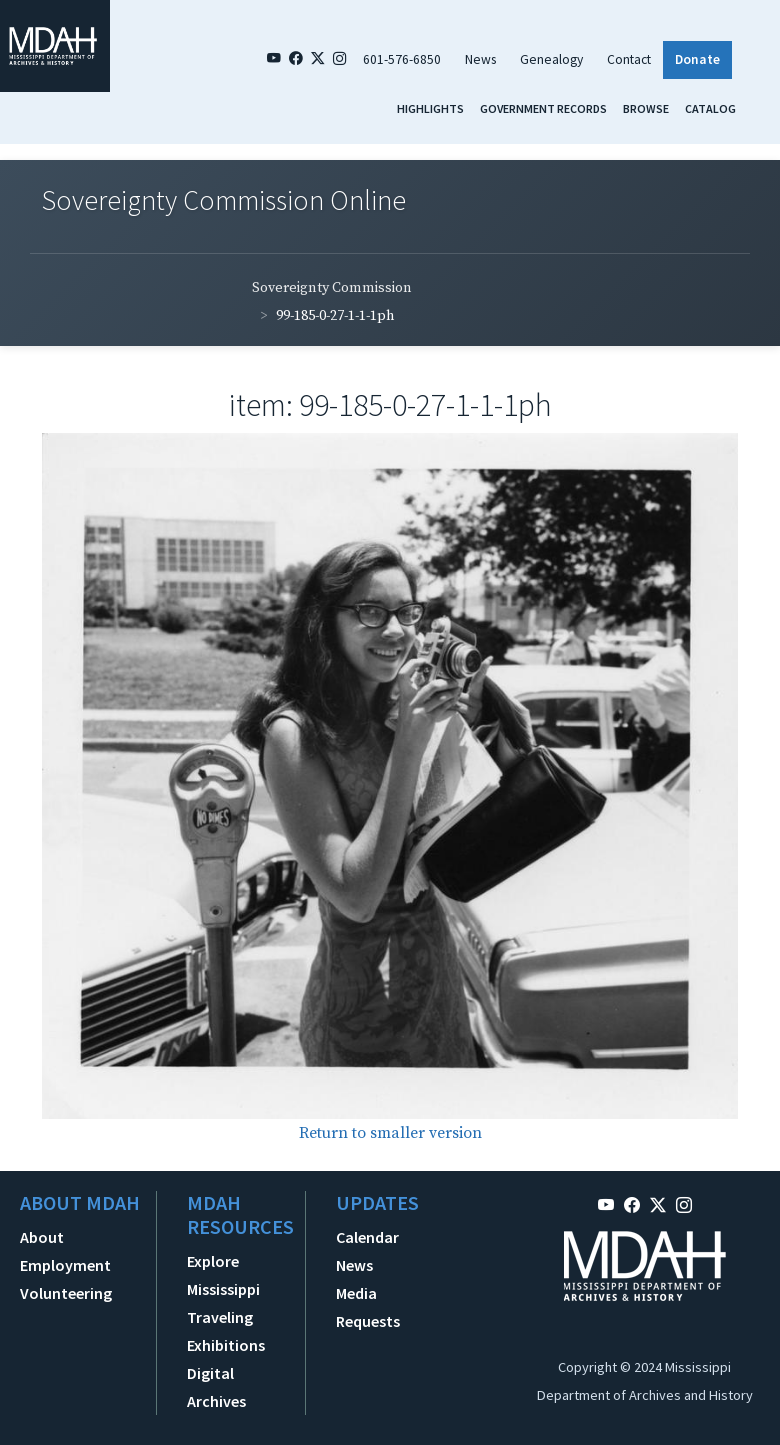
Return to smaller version (390, 1133)
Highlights (430, 108)
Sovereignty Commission (332, 288)
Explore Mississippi (223, 1275)
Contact (629, 59)
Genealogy (551, 59)
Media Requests (368, 1307)
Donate (697, 59)
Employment (65, 1265)
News (480, 59)
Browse (646, 108)
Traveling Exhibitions (226, 1331)
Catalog (710, 108)
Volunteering (66, 1293)
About (42, 1237)
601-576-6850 (402, 59)
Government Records (543, 108)
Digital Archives (216, 1387)
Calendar (367, 1237)
